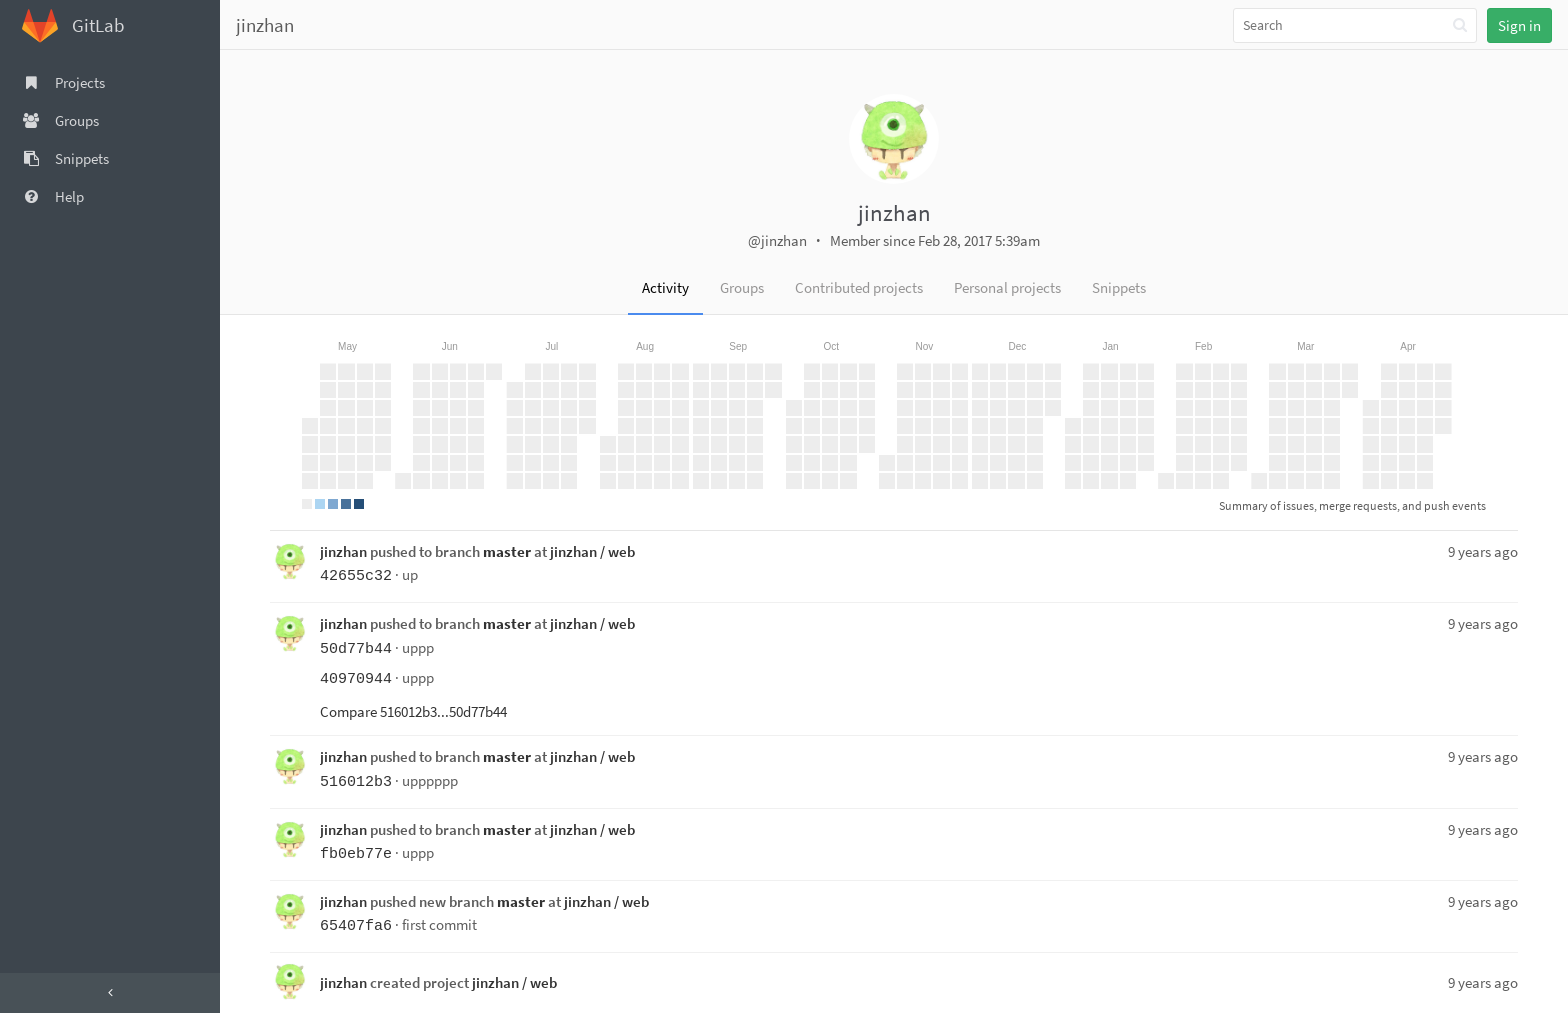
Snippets (1119, 287)
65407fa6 (356, 926)
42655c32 (356, 576)
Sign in (1519, 25)
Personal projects (1007, 287)
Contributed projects (859, 287)
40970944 (356, 679)
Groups (742, 287)
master (507, 551)
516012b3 (356, 782)
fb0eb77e (356, 854)
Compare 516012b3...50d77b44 (413, 711)
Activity (665, 287)
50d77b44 (356, 649)
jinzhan (265, 25)
